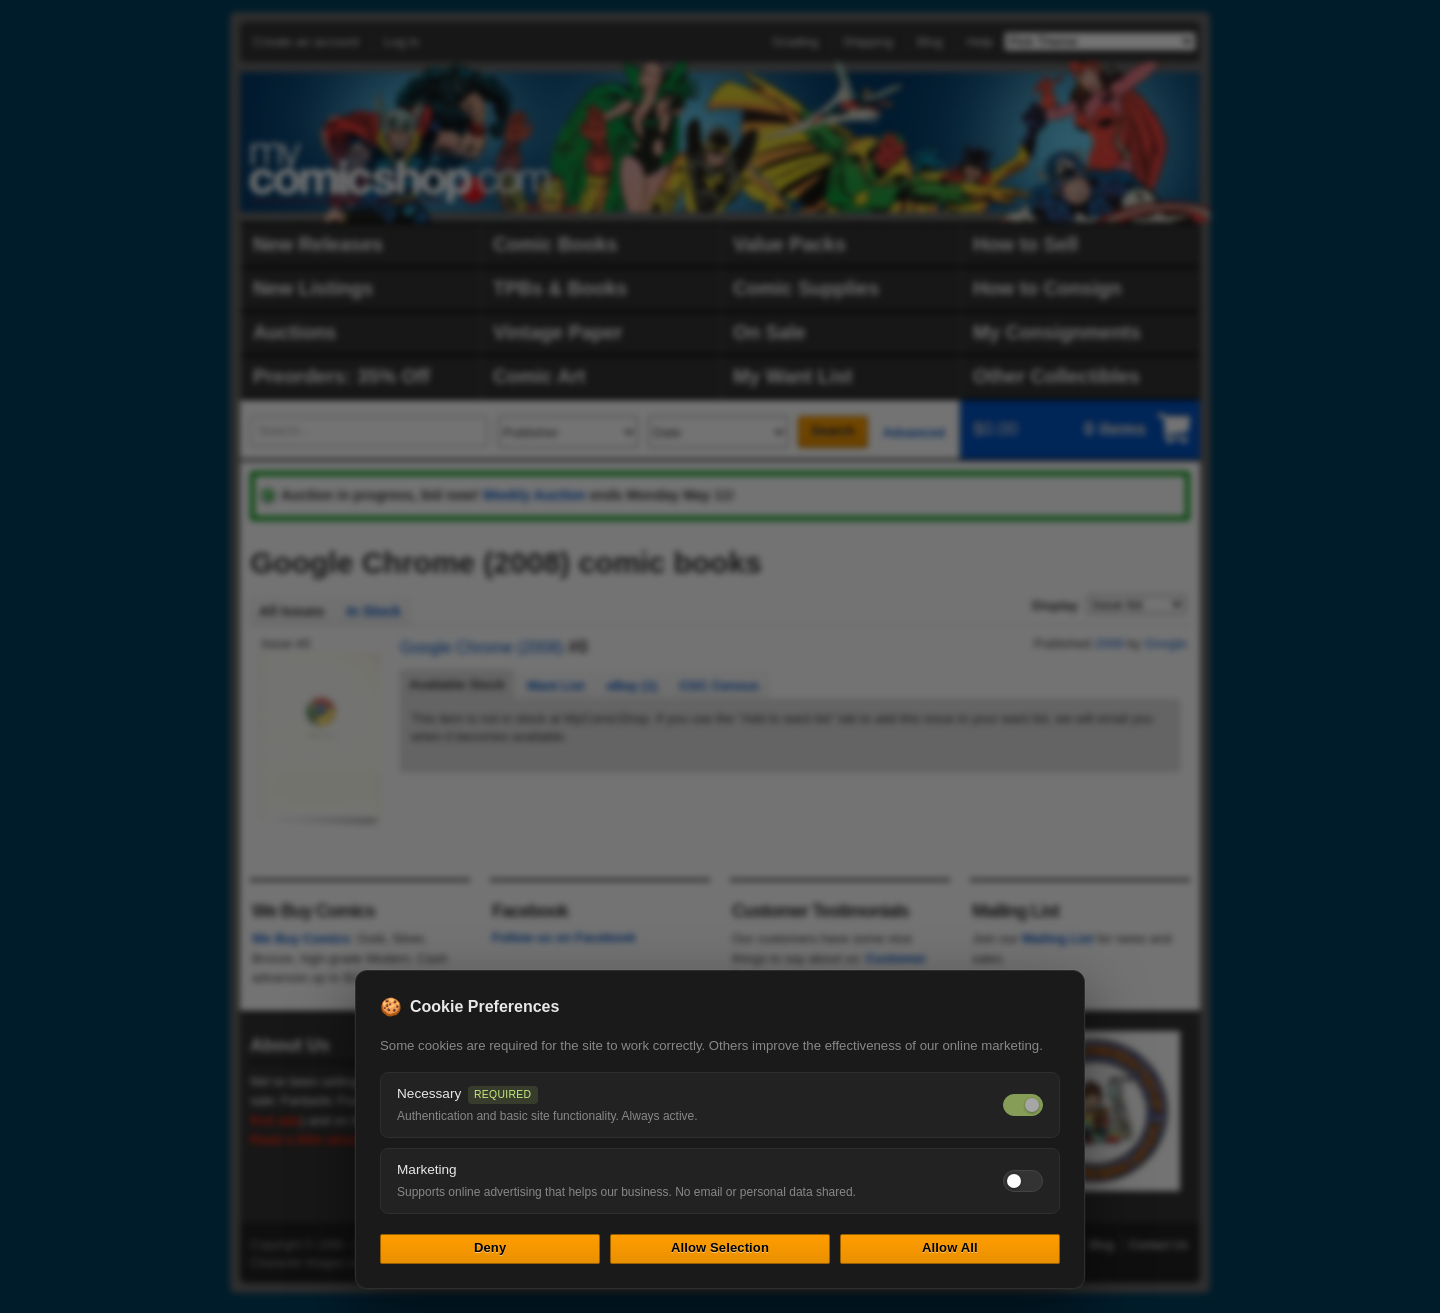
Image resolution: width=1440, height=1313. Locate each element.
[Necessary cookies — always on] (1023, 1105)
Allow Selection (720, 1247)
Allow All (950, 1247)
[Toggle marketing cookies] (1023, 1181)
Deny (490, 1247)
